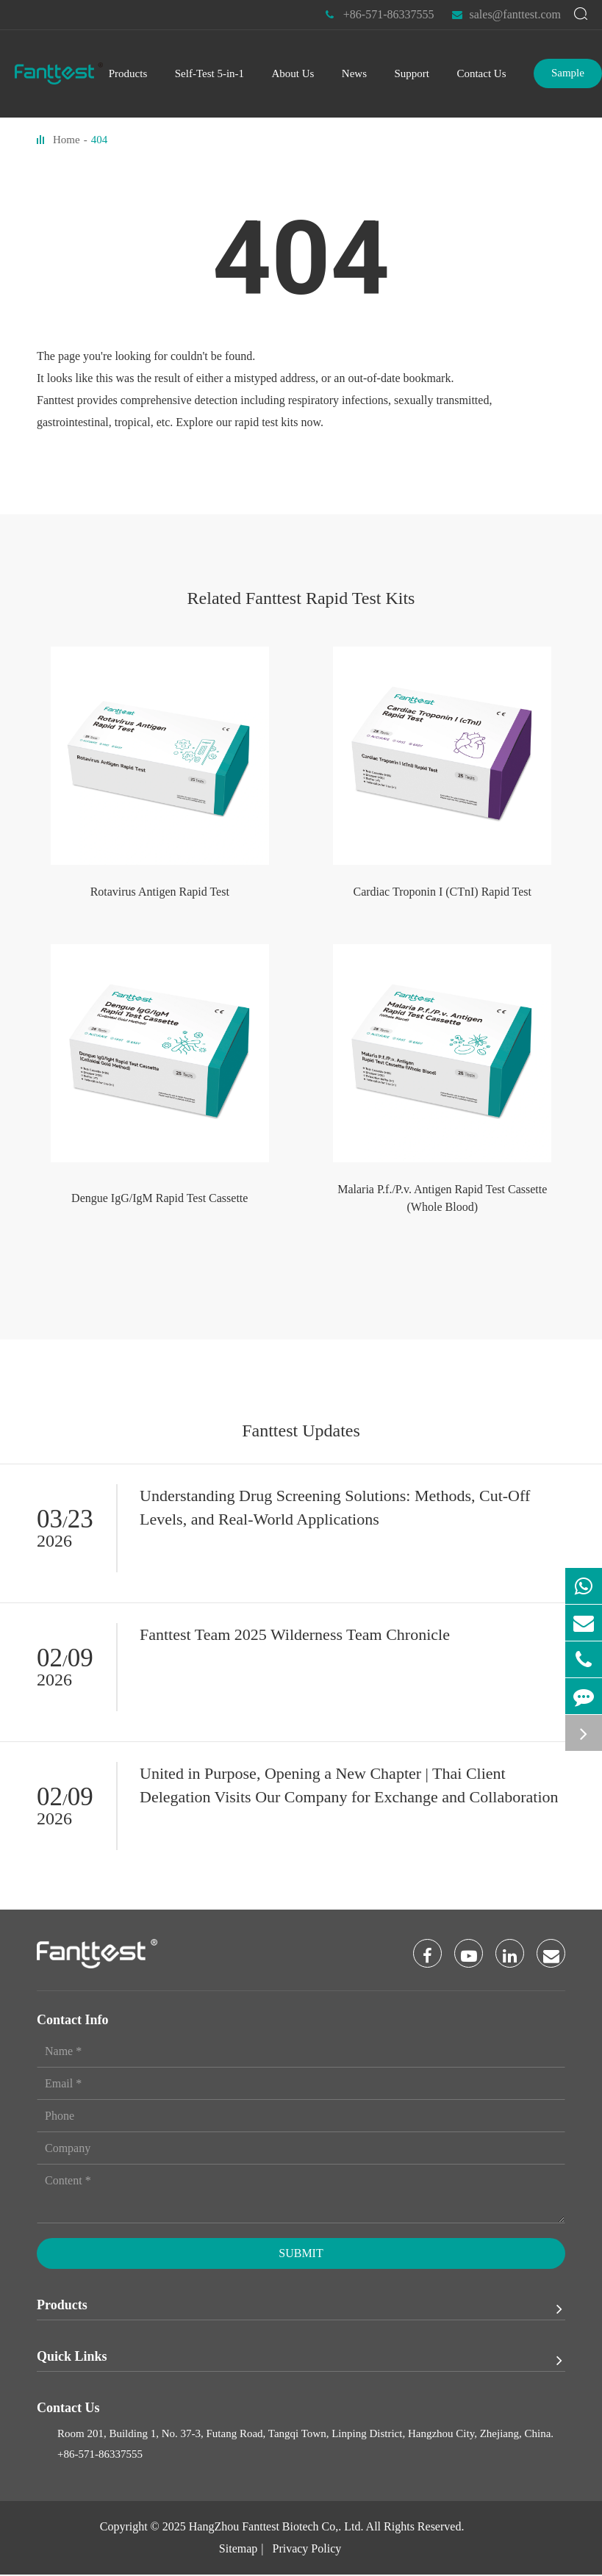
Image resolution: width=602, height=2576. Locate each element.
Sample (567, 73)
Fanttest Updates (301, 1430)
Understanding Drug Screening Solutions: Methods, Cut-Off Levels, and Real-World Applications (335, 1507)
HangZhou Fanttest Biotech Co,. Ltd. (276, 2528)
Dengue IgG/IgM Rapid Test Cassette (159, 1198)
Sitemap (238, 2550)
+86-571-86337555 (380, 14)
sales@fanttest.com (506, 14)
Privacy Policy (306, 2550)
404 (99, 139)
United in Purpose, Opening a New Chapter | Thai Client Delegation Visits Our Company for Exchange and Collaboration (349, 1785)
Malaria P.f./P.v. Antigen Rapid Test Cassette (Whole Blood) (442, 1198)
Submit (301, 2254)
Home (66, 139)
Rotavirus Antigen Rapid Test (159, 891)
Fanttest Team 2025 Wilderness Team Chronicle (295, 1634)
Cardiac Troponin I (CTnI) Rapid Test (442, 891)
